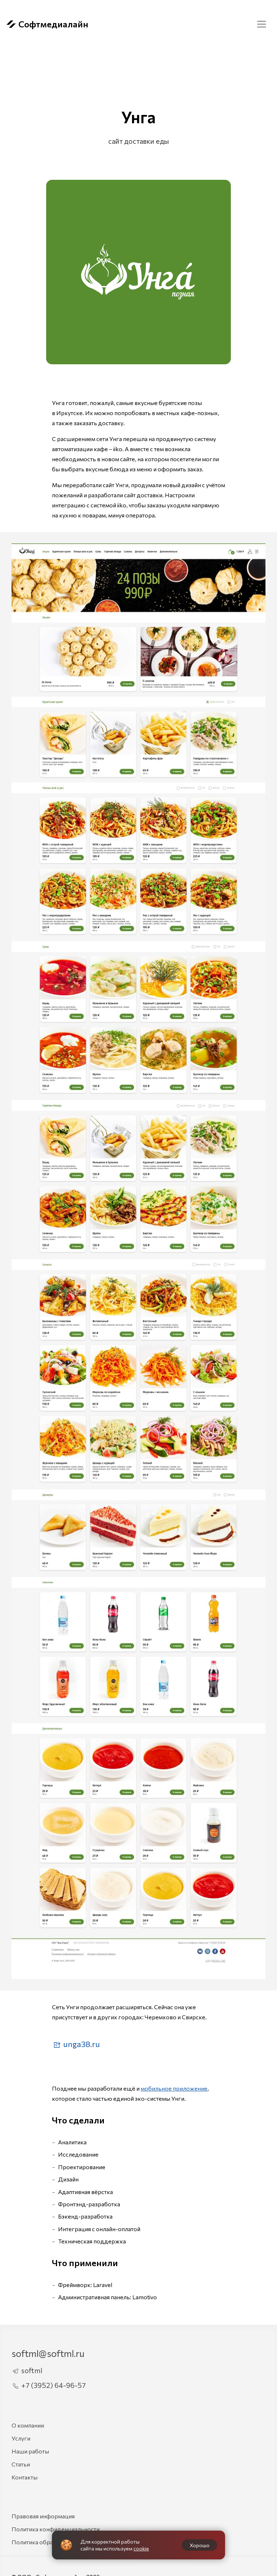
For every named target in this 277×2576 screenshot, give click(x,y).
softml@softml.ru (48, 2353)
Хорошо (200, 2545)
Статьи (21, 2464)
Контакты (25, 2477)
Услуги (21, 2438)
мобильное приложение (174, 2088)
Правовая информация (43, 2516)
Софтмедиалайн (47, 24)
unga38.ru (76, 2044)
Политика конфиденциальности (56, 2529)
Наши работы (30, 2451)
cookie (141, 2548)
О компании (28, 2425)
